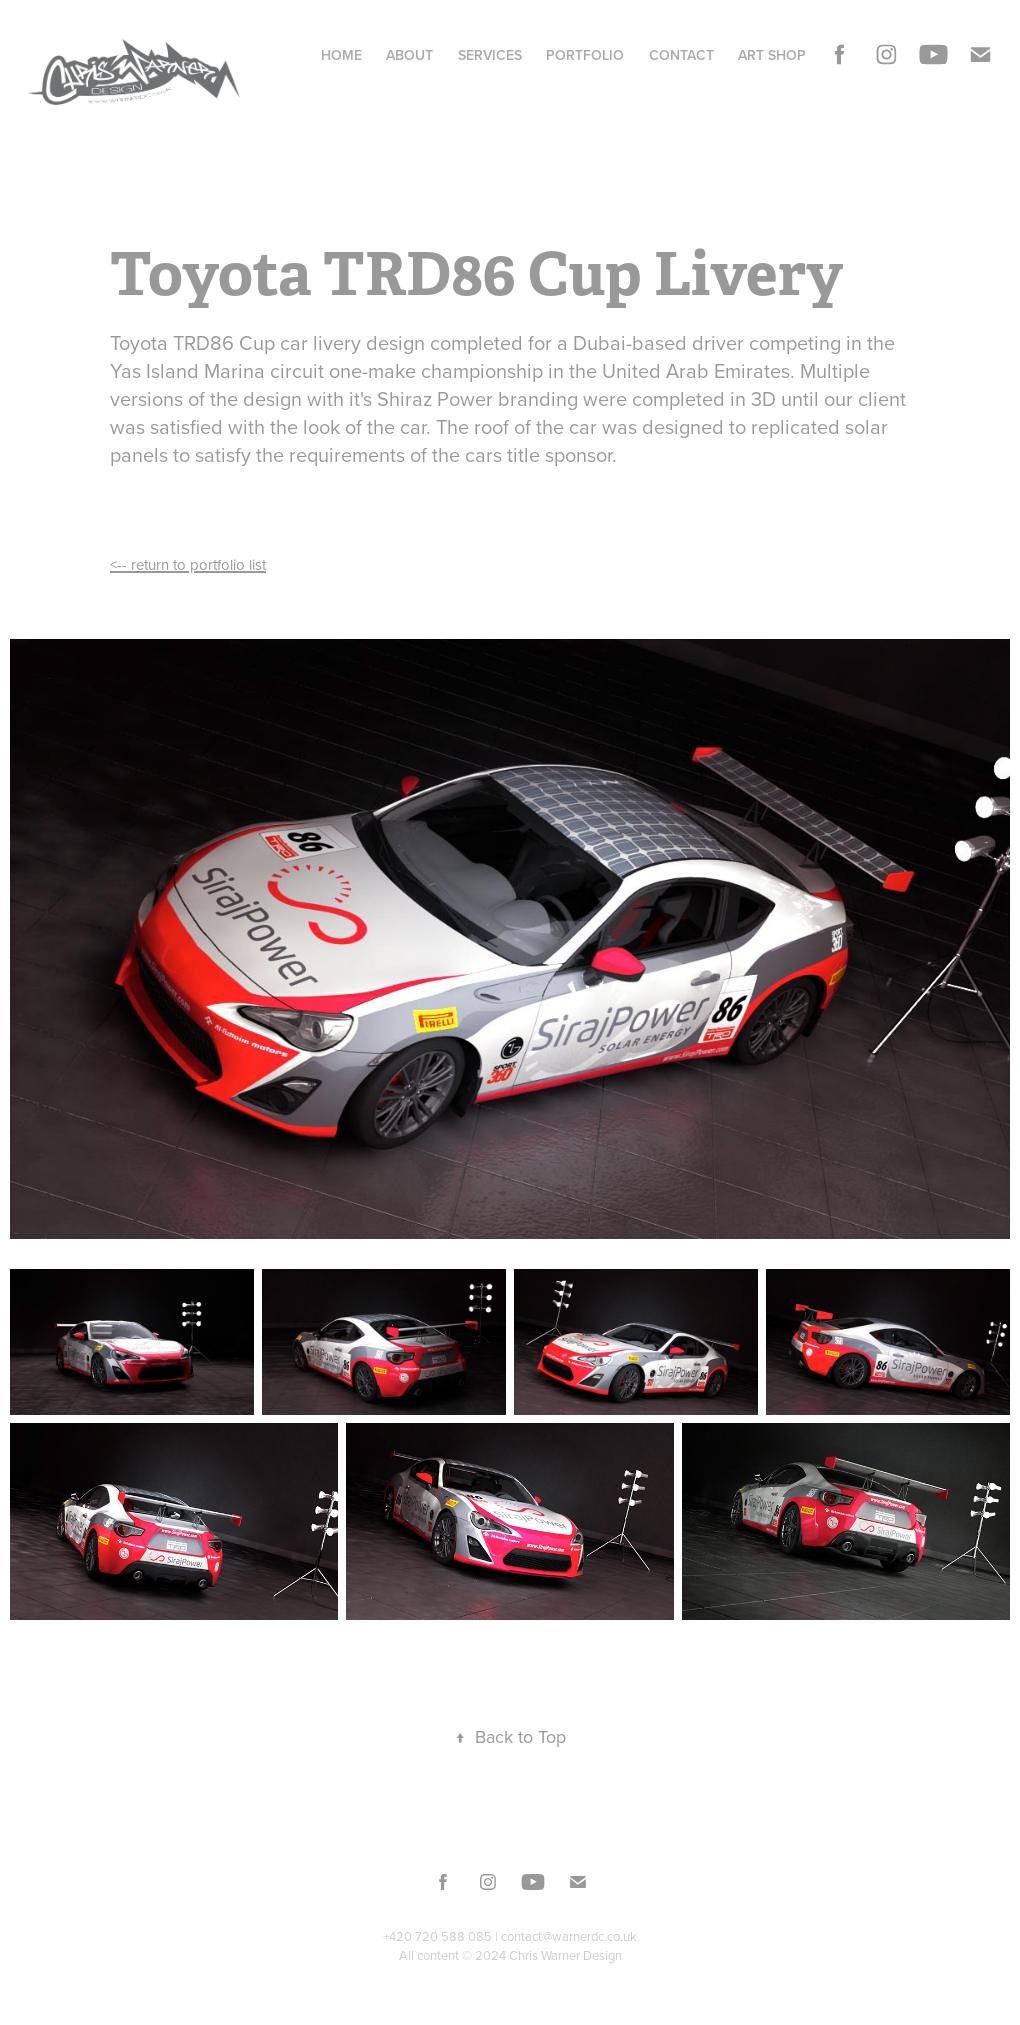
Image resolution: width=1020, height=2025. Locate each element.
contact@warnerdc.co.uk (569, 1936)
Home (341, 55)
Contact (681, 55)
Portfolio (585, 55)
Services (490, 55)
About (409, 55)
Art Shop (772, 55)
